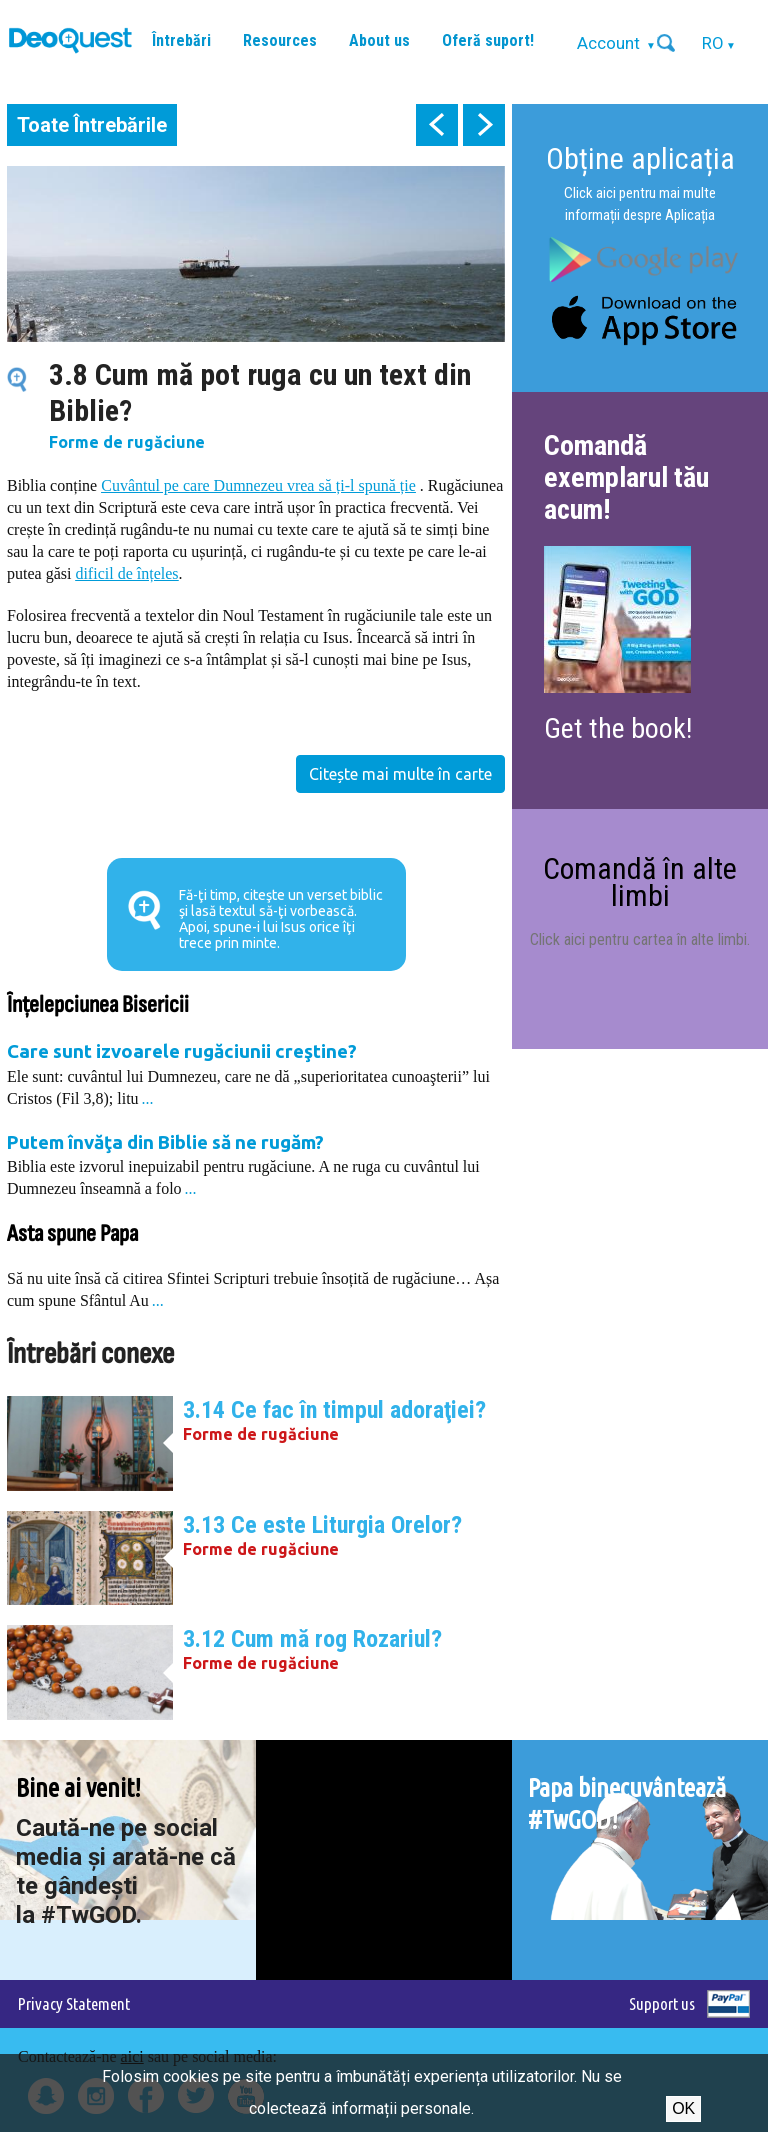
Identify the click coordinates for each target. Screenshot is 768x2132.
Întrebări (181, 40)
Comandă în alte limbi (640, 881)
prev (437, 125)
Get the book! (618, 728)
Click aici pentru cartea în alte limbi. (640, 939)
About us (379, 40)
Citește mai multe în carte (400, 774)
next (484, 125)
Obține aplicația (640, 158)
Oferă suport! (488, 40)
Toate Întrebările (92, 125)
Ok (683, 2108)
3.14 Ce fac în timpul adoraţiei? (334, 1410)
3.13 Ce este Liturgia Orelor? (322, 1525)
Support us (662, 2003)
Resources (280, 40)
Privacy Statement (74, 2003)
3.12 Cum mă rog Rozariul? (312, 1639)
